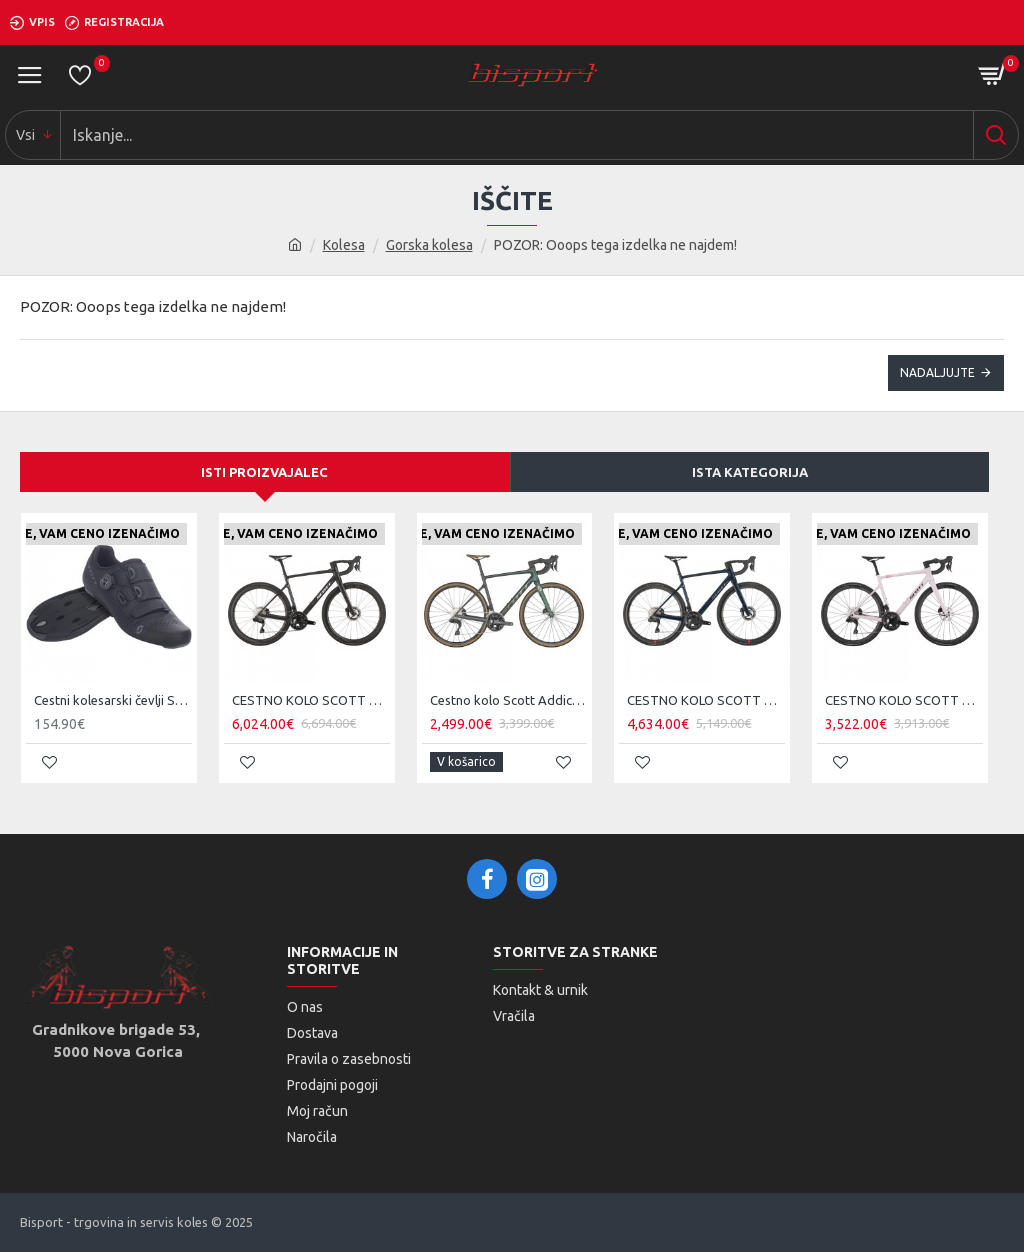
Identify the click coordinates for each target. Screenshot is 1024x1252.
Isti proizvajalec (264, 472)
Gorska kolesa (429, 245)
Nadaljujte (937, 372)
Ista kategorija (750, 472)
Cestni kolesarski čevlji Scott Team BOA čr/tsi (113, 700)
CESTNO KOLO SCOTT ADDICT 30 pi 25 (904, 700)
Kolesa (344, 245)
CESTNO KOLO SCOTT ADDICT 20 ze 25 (706, 700)
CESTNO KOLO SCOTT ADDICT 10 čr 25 (311, 700)
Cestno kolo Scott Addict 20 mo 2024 (509, 700)
